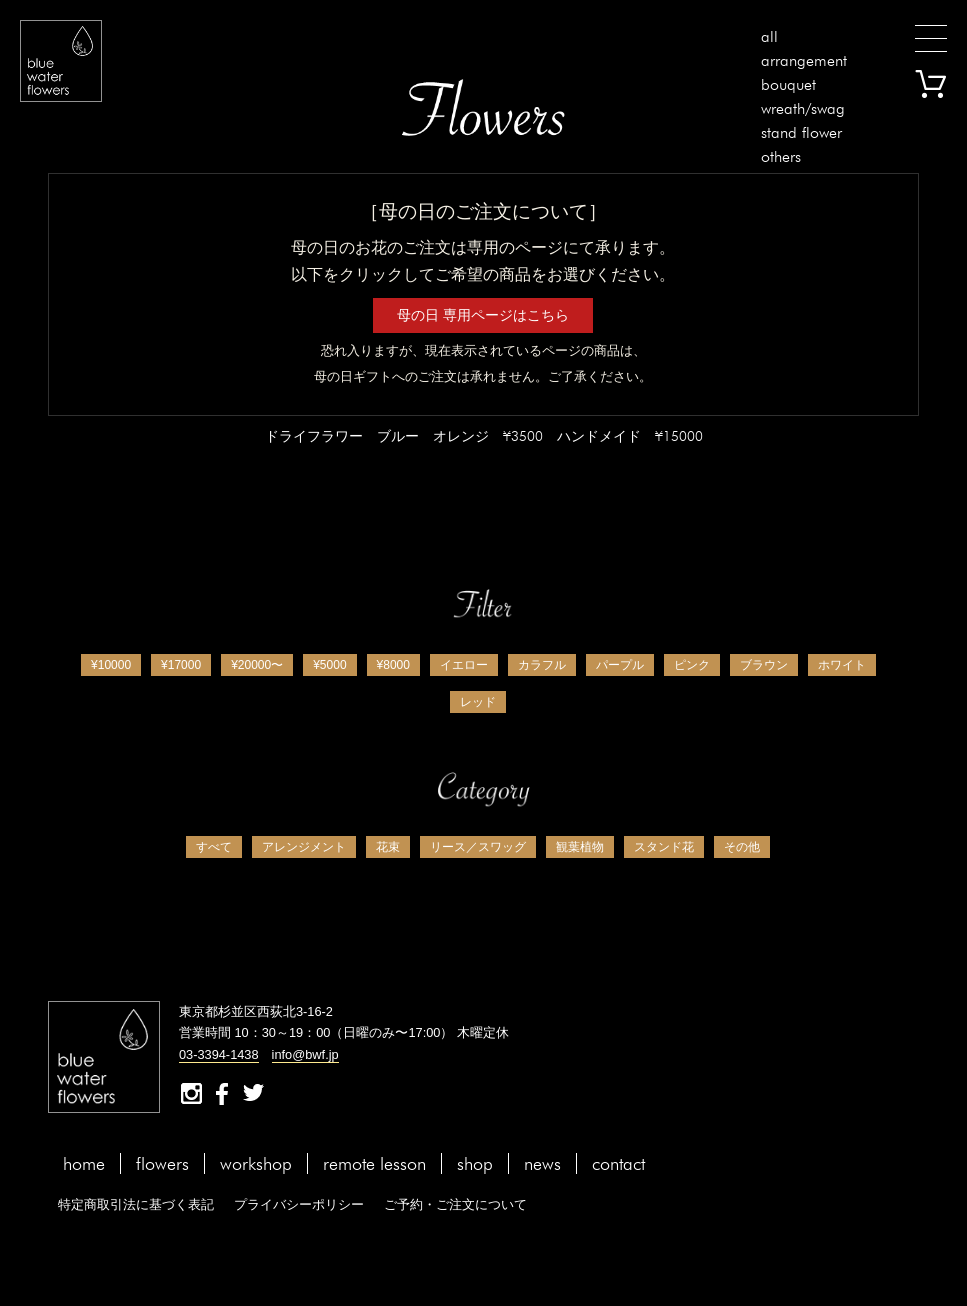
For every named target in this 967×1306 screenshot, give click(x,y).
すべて (214, 847)
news (542, 1163)
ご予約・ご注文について (455, 1204)
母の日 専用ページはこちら (483, 315)
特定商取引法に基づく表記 (136, 1204)
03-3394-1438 (219, 1054)
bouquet (788, 84)
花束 (388, 847)
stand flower (801, 132)
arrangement (804, 60)
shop (475, 1163)
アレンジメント (304, 847)
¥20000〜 (257, 665)
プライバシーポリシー (299, 1204)
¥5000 (329, 665)
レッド (478, 702)
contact (618, 1163)
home (84, 1163)
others (781, 156)
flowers (162, 1163)
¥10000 (111, 665)
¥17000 (181, 665)
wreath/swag (803, 108)
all (769, 36)
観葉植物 (580, 847)
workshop (256, 1163)
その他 (742, 847)
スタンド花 (664, 847)
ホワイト (842, 665)
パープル (620, 665)
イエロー (464, 665)
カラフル (542, 665)
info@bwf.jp (305, 1054)
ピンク (692, 665)
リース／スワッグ (478, 847)
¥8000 (393, 665)
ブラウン (764, 665)
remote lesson (374, 1163)
